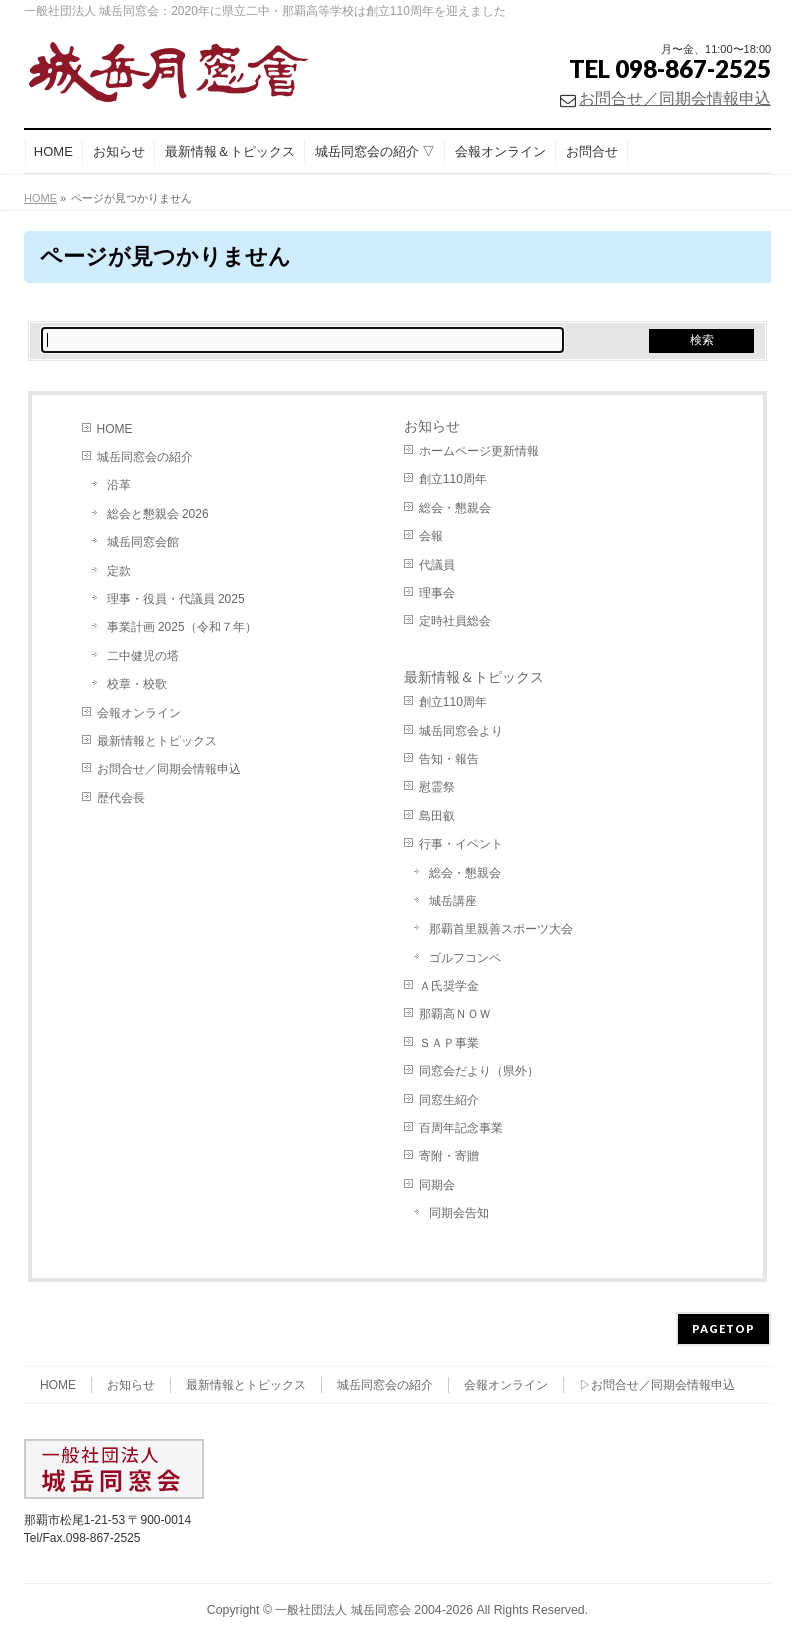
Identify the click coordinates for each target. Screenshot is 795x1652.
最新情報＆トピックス (474, 677)
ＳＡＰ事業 (449, 1043)
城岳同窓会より (461, 731)
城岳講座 (453, 901)
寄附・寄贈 (449, 1156)
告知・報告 (449, 759)
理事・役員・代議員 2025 (176, 599)
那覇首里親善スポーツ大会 (501, 929)
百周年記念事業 (461, 1128)
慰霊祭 (437, 787)
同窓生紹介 (449, 1100)
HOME (115, 429)
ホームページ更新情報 (479, 451)
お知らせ (432, 426)
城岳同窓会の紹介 (145, 457)
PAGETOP (723, 1328)
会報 (431, 536)
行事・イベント (461, 844)
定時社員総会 (455, 621)
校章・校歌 (137, 684)
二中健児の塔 (143, 656)
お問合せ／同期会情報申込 (675, 98)
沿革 (119, 485)
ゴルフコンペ (465, 958)
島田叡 (437, 816)
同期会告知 (459, 1213)
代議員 (437, 565)
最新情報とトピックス (157, 741)
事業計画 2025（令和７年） (182, 627)
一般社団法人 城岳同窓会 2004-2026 (374, 1610)
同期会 (437, 1185)
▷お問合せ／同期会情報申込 (657, 1385)
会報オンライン (139, 713)
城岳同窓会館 (143, 542)
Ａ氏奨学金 (449, 986)
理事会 (437, 593)
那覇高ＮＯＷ (455, 1014)
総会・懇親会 (455, 508)
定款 (119, 571)
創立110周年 (453, 479)
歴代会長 (121, 798)
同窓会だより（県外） (479, 1071)
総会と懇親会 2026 (158, 514)
